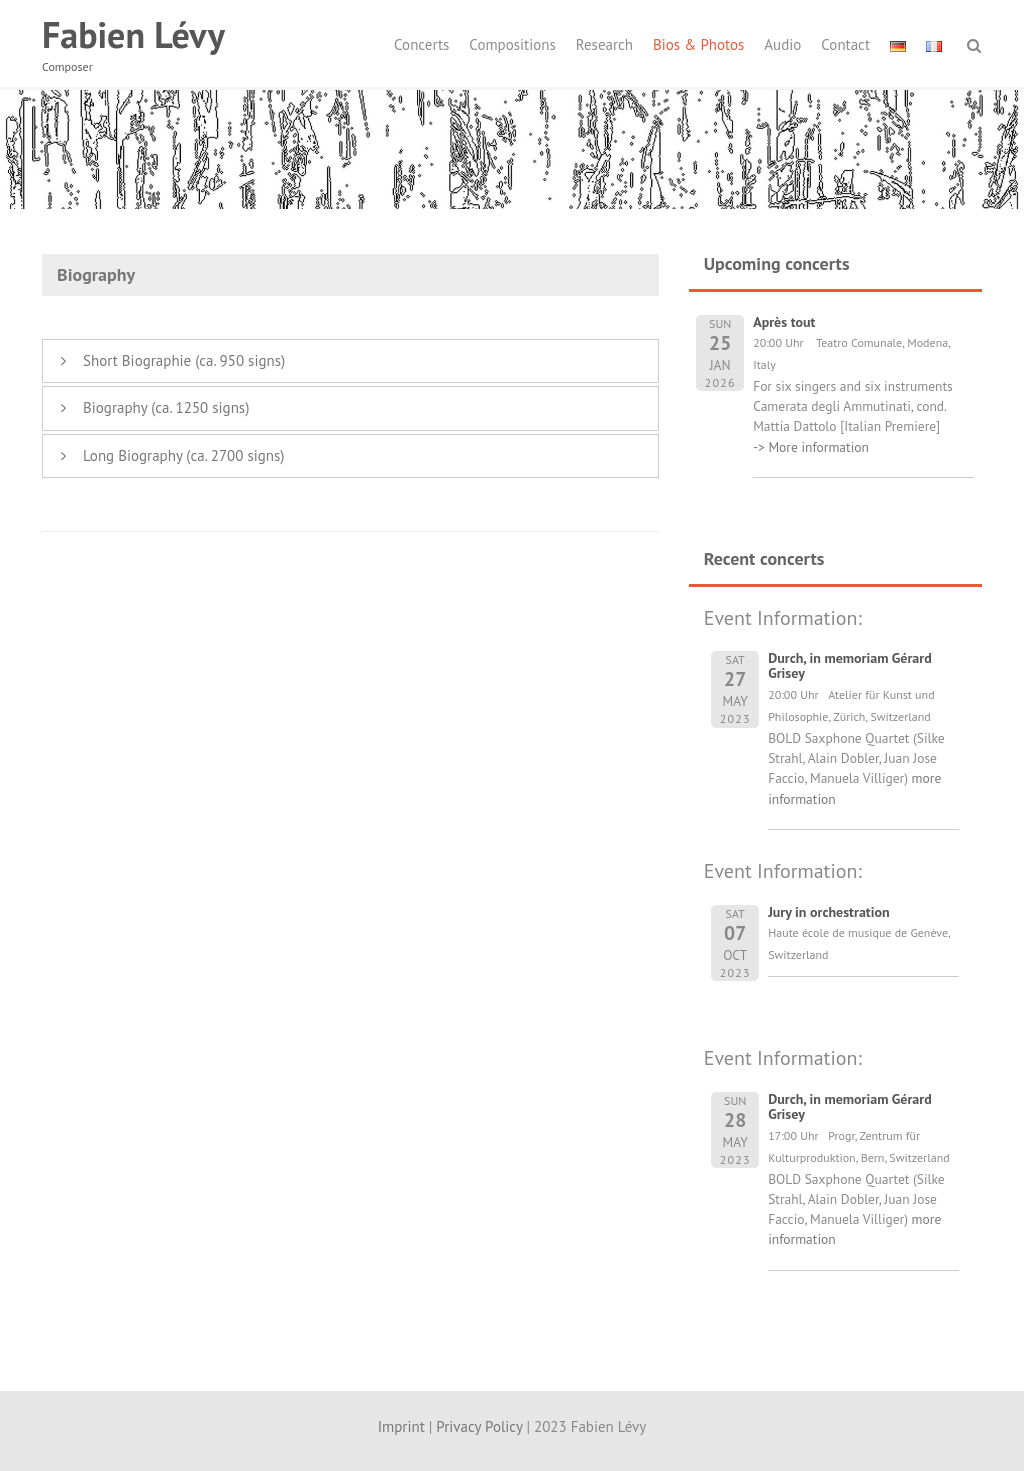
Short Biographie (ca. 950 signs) (184, 360)
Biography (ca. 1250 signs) (166, 407)
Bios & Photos (698, 44)
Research (604, 44)
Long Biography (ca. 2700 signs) (184, 455)
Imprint (401, 1426)
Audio (782, 44)
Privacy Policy (479, 1426)
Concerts (421, 44)
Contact (845, 44)
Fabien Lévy (133, 34)
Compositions (512, 44)
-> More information (811, 447)
